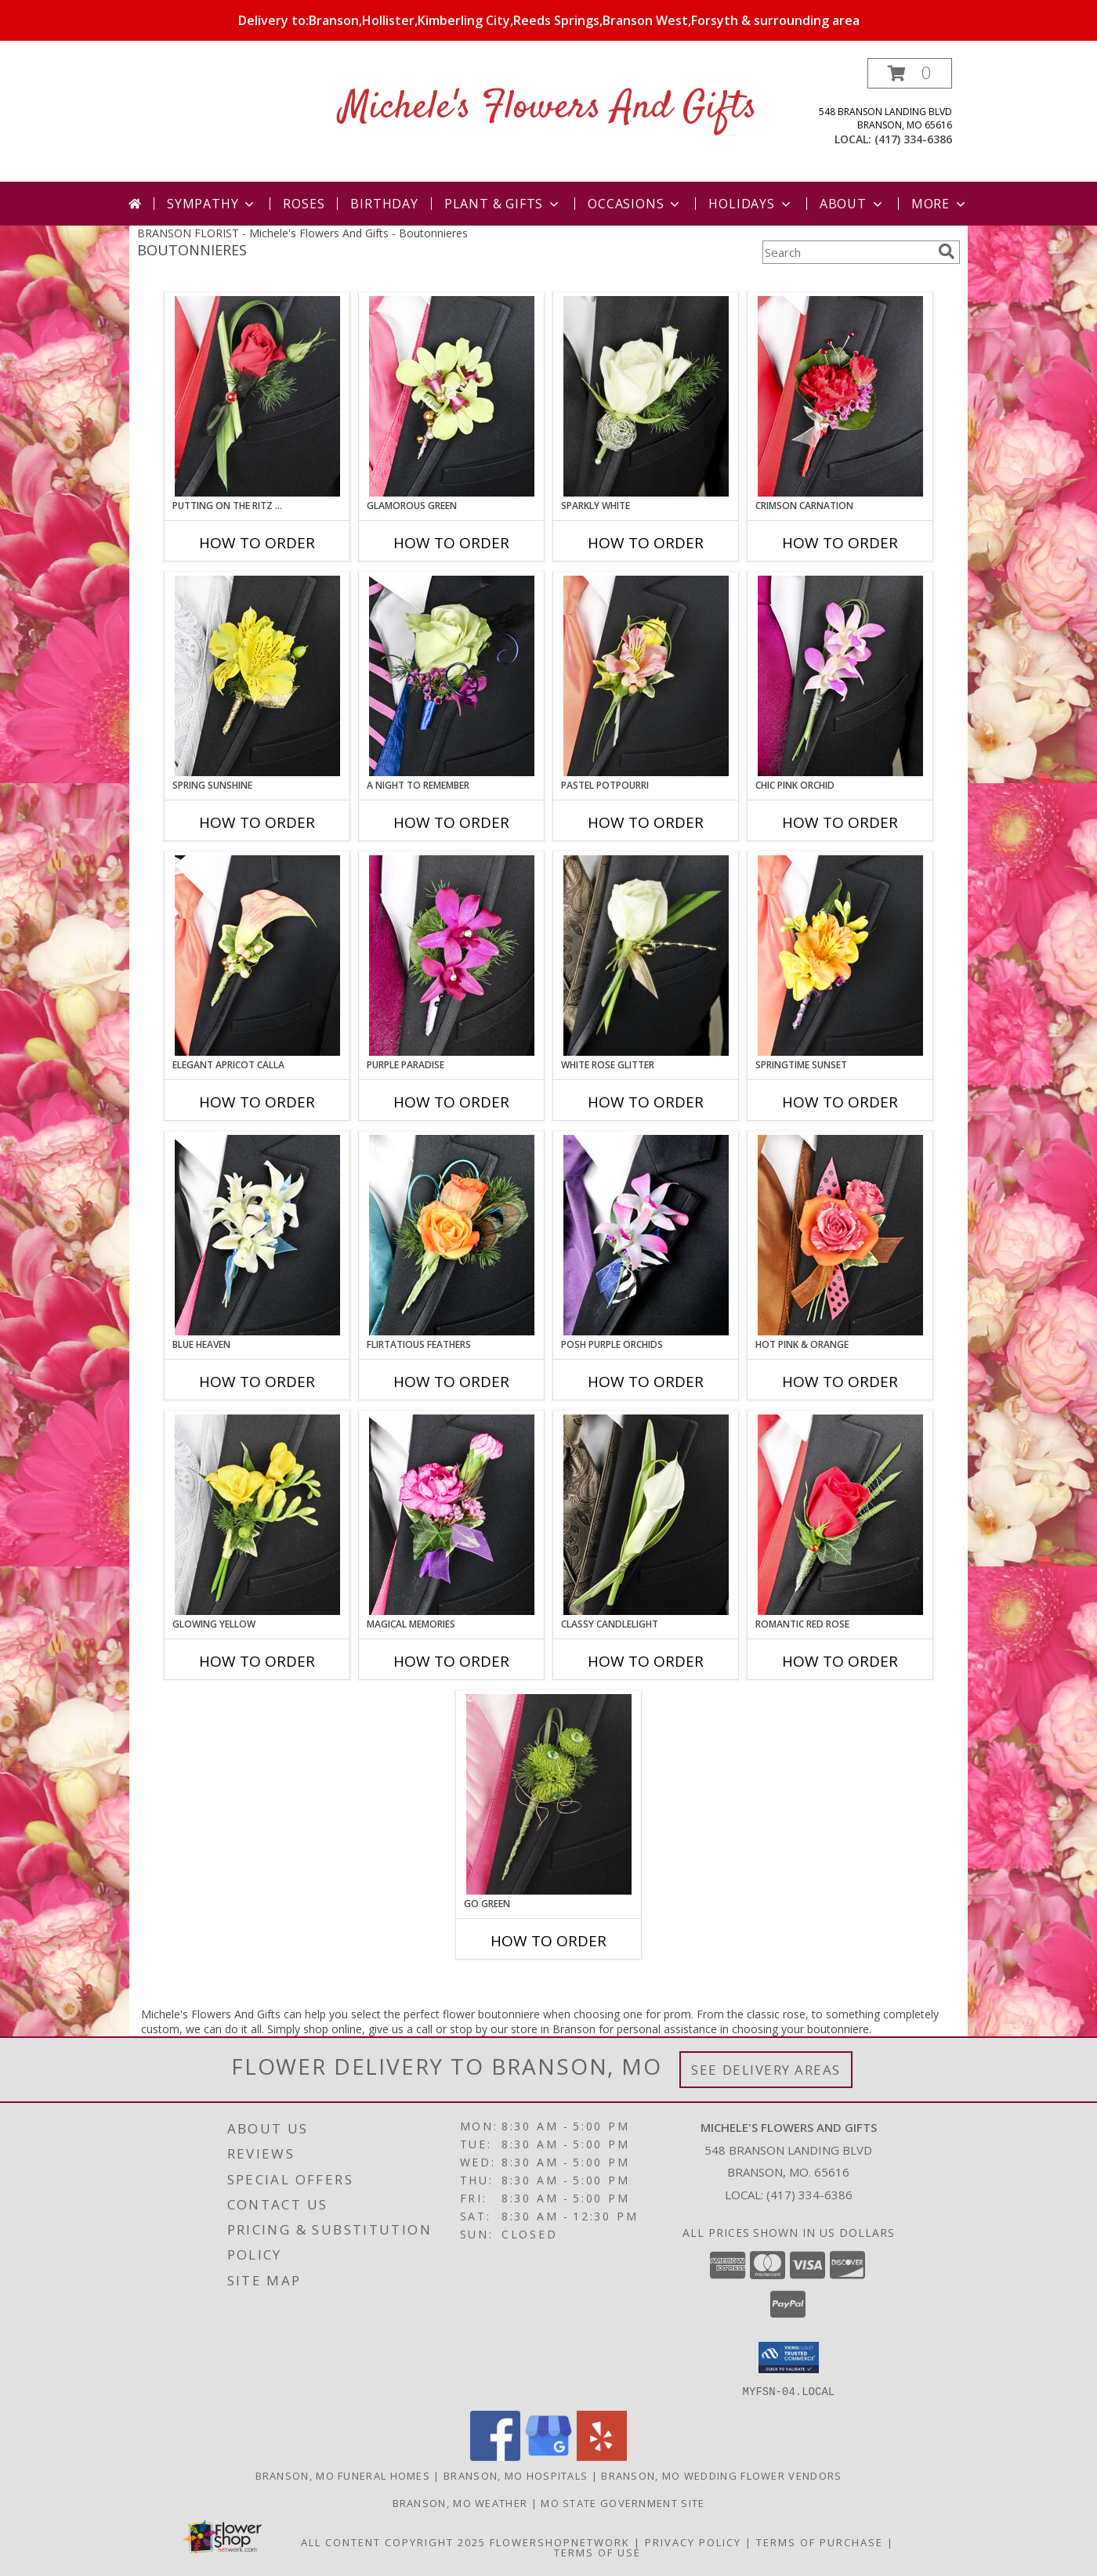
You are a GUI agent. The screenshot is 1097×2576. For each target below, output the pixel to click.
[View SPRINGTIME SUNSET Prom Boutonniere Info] (840, 955)
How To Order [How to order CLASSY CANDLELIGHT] (646, 1661)
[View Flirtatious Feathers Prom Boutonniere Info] (451, 1235)
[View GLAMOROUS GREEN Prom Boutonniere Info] (451, 396)
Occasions (635, 203)
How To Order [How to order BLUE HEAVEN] (257, 1381)
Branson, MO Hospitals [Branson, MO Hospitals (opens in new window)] (516, 2475)
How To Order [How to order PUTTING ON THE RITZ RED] (257, 543)
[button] (909, 73)
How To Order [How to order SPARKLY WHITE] (646, 543)
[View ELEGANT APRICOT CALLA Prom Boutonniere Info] (257, 955)
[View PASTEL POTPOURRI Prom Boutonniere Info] (646, 676)
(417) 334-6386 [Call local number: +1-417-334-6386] (913, 139)
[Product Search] (847, 252)
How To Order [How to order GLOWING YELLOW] (257, 1661)
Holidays (750, 203)
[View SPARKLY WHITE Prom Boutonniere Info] (646, 396)
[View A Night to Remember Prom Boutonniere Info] (451, 676)
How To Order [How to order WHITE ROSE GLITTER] (646, 1102)
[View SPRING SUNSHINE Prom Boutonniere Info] (257, 676)
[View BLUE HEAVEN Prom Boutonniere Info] (257, 1235)
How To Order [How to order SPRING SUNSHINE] (257, 822)
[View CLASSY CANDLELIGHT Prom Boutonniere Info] (646, 1514)
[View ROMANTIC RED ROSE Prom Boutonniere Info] (840, 1514)
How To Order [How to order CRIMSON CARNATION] (840, 543)
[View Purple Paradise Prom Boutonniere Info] (451, 955)
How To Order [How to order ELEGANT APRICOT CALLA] (257, 1102)
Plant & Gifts (503, 203)
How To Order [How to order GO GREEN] (548, 1941)
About (852, 203)
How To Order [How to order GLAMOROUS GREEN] (451, 543)
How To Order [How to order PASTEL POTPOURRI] (646, 822)
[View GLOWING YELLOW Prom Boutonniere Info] (257, 1514)
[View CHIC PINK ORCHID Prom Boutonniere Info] (840, 676)
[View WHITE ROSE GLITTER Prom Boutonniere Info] (646, 955)
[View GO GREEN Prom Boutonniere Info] (549, 1794)
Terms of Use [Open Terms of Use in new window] (597, 2552)
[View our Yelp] (602, 2455)
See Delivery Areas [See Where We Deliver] (766, 2070)
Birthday (384, 203)
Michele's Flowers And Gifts (548, 107)
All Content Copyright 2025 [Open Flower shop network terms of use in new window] (393, 2541)
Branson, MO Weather (460, 2502)
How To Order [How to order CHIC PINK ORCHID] (840, 822)
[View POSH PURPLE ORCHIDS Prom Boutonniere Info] (646, 1235)
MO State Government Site (622, 2502)
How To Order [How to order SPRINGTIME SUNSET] (840, 1102)
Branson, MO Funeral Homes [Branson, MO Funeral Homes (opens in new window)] (343, 2475)
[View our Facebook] (495, 2455)
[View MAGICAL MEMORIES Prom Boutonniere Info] (451, 1514)
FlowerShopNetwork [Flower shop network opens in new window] (560, 2541)
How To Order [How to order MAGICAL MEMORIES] (451, 1661)
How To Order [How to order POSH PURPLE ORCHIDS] (646, 1381)
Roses (303, 203)
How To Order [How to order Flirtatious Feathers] (451, 1381)
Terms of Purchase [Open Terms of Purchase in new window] (819, 2541)
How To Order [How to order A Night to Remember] (451, 822)
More (939, 203)
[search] (946, 251)
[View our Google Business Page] (548, 2455)
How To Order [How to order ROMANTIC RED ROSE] (840, 1661)
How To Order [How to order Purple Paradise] (451, 1102)
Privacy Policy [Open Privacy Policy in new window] (693, 2541)
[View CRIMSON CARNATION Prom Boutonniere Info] (840, 396)
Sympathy (212, 203)
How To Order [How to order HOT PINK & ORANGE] (840, 1381)
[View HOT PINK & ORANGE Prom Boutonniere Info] (840, 1235)
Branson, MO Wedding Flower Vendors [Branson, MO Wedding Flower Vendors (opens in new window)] (721, 2475)
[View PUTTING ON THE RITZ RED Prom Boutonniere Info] (257, 396)
